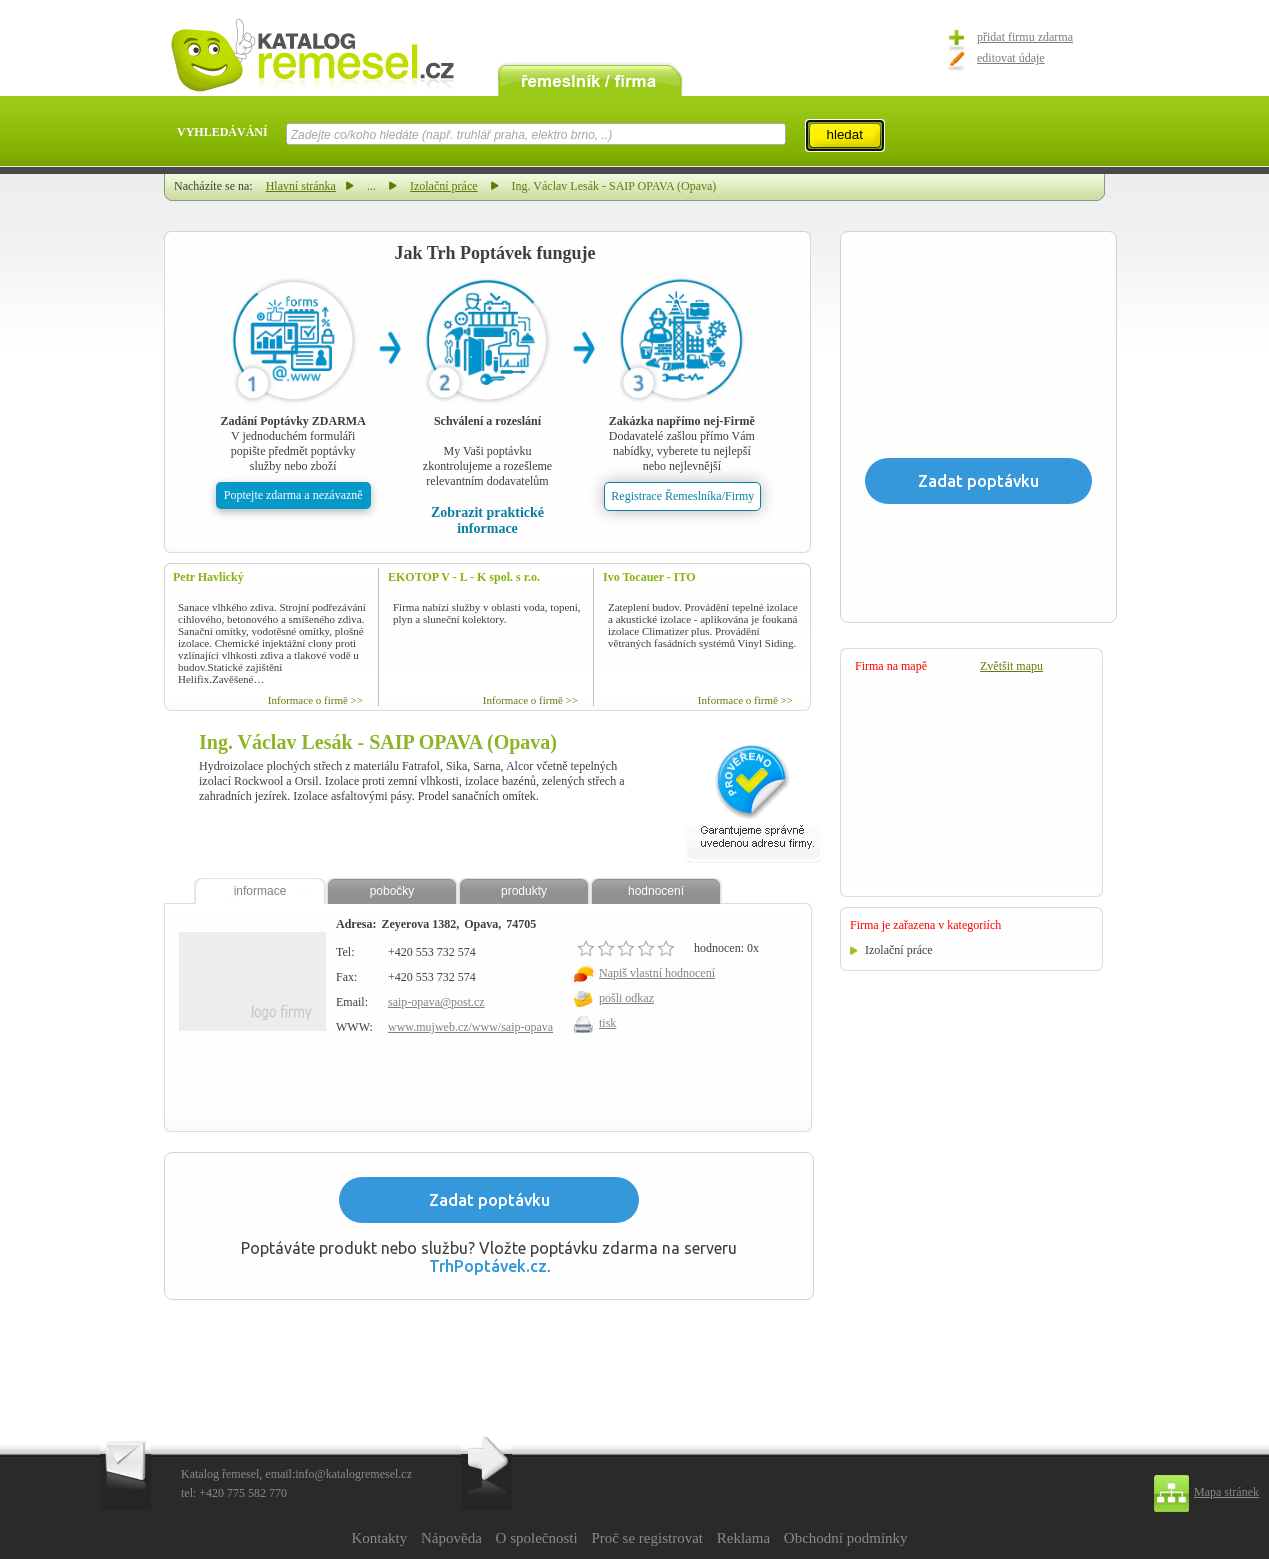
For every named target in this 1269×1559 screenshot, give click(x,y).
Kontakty (379, 1538)
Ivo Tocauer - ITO (649, 577)
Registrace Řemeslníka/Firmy (682, 496)
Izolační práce (444, 186)
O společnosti (537, 1538)
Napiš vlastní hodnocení (657, 973)
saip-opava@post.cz (436, 1002)
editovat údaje (1011, 58)
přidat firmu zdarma (1025, 37)
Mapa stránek (1226, 1492)
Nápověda (451, 1538)
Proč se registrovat (647, 1538)
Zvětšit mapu (1011, 666)
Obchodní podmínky (846, 1538)
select (784, 134)
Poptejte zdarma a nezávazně (293, 495)
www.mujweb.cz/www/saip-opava (470, 1027)
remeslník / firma (590, 78)
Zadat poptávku (489, 1200)
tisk (607, 1023)
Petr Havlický (208, 577)
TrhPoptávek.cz (488, 1266)
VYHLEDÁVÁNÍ (222, 132)
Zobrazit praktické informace (487, 520)
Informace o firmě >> (315, 700)
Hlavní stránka (301, 186)
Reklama (743, 1538)
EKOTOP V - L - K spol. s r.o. (464, 577)
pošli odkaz (626, 998)
